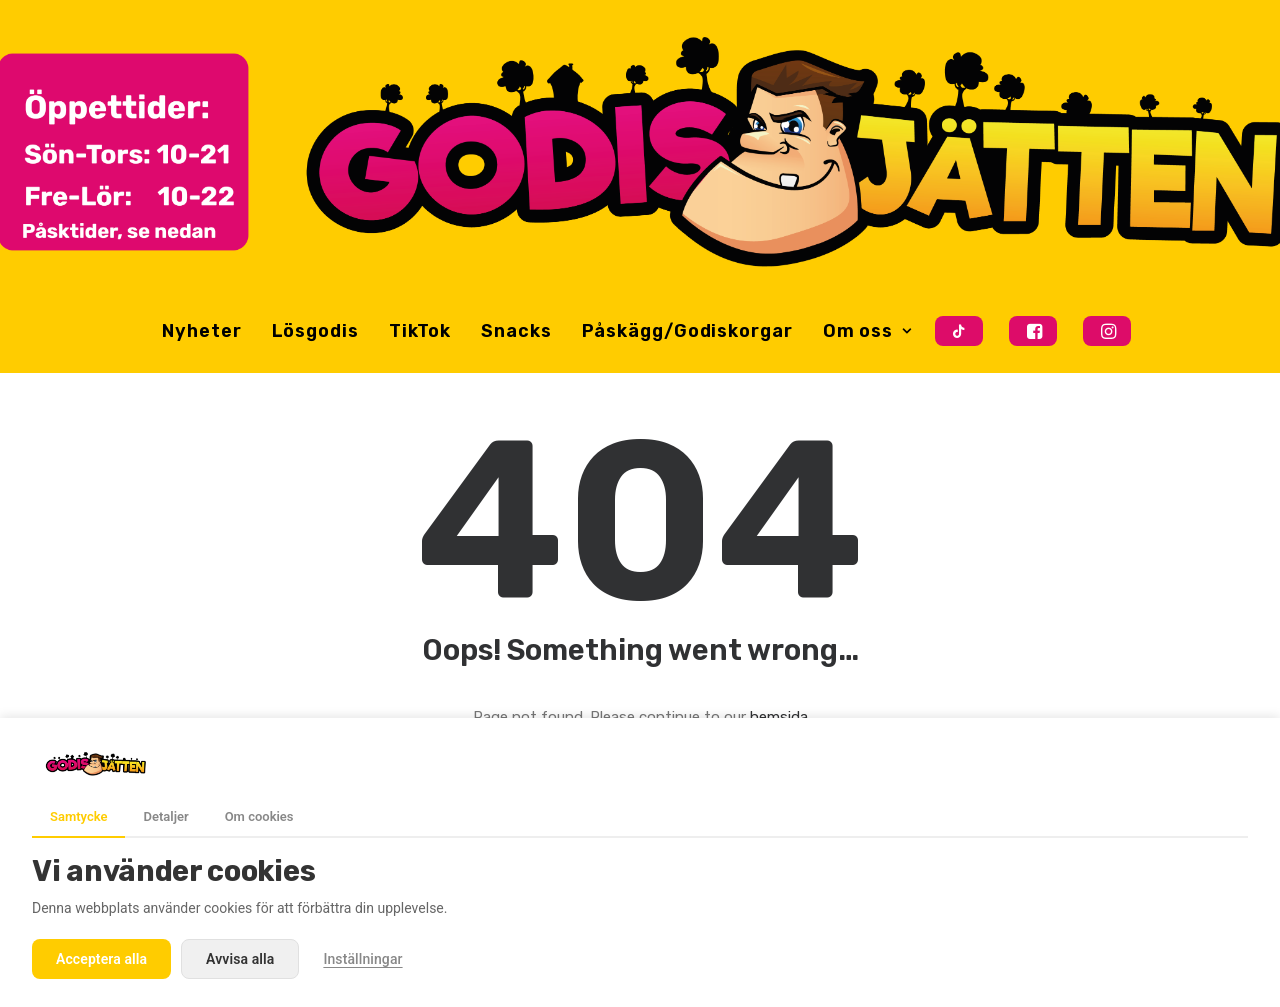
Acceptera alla (101, 959)
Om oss (867, 331)
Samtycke (78, 816)
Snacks (516, 331)
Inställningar (362, 959)
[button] (960, 331)
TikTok (420, 331)
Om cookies (259, 816)
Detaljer (165, 816)
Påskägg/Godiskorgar (687, 331)
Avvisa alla (240, 959)
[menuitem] (201, 331)
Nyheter (201, 331)
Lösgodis (315, 331)
